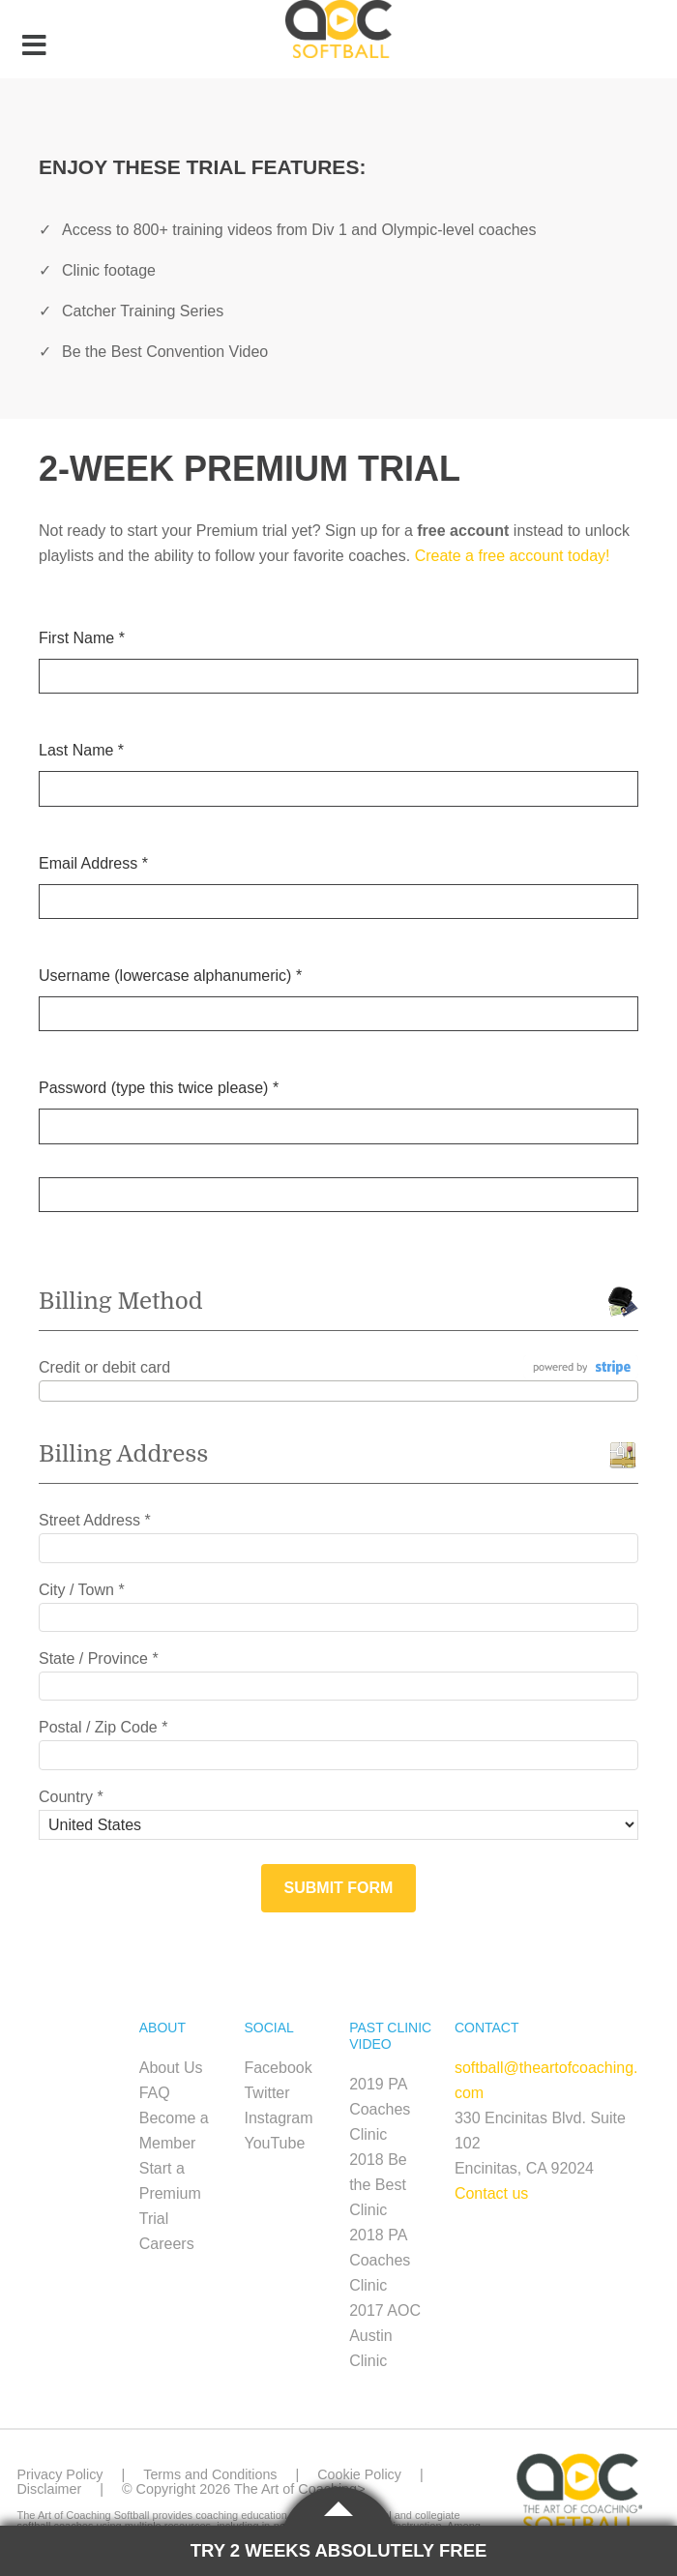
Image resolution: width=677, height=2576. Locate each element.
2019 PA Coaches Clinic (379, 2109)
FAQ (154, 2093)
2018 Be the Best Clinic (378, 2184)
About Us (171, 2067)
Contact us (491, 2193)
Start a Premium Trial (170, 2193)
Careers (166, 2243)
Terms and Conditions (211, 2474)
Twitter (266, 2093)
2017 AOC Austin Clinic (385, 2335)
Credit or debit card (104, 1367)
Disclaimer (49, 2489)
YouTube (274, 2143)
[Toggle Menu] (34, 46)
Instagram (278, 2118)
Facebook (277, 2067)
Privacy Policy (60, 2474)
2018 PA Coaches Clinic (379, 2260)
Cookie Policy (361, 2474)
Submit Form (339, 1888)
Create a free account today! (512, 556)
